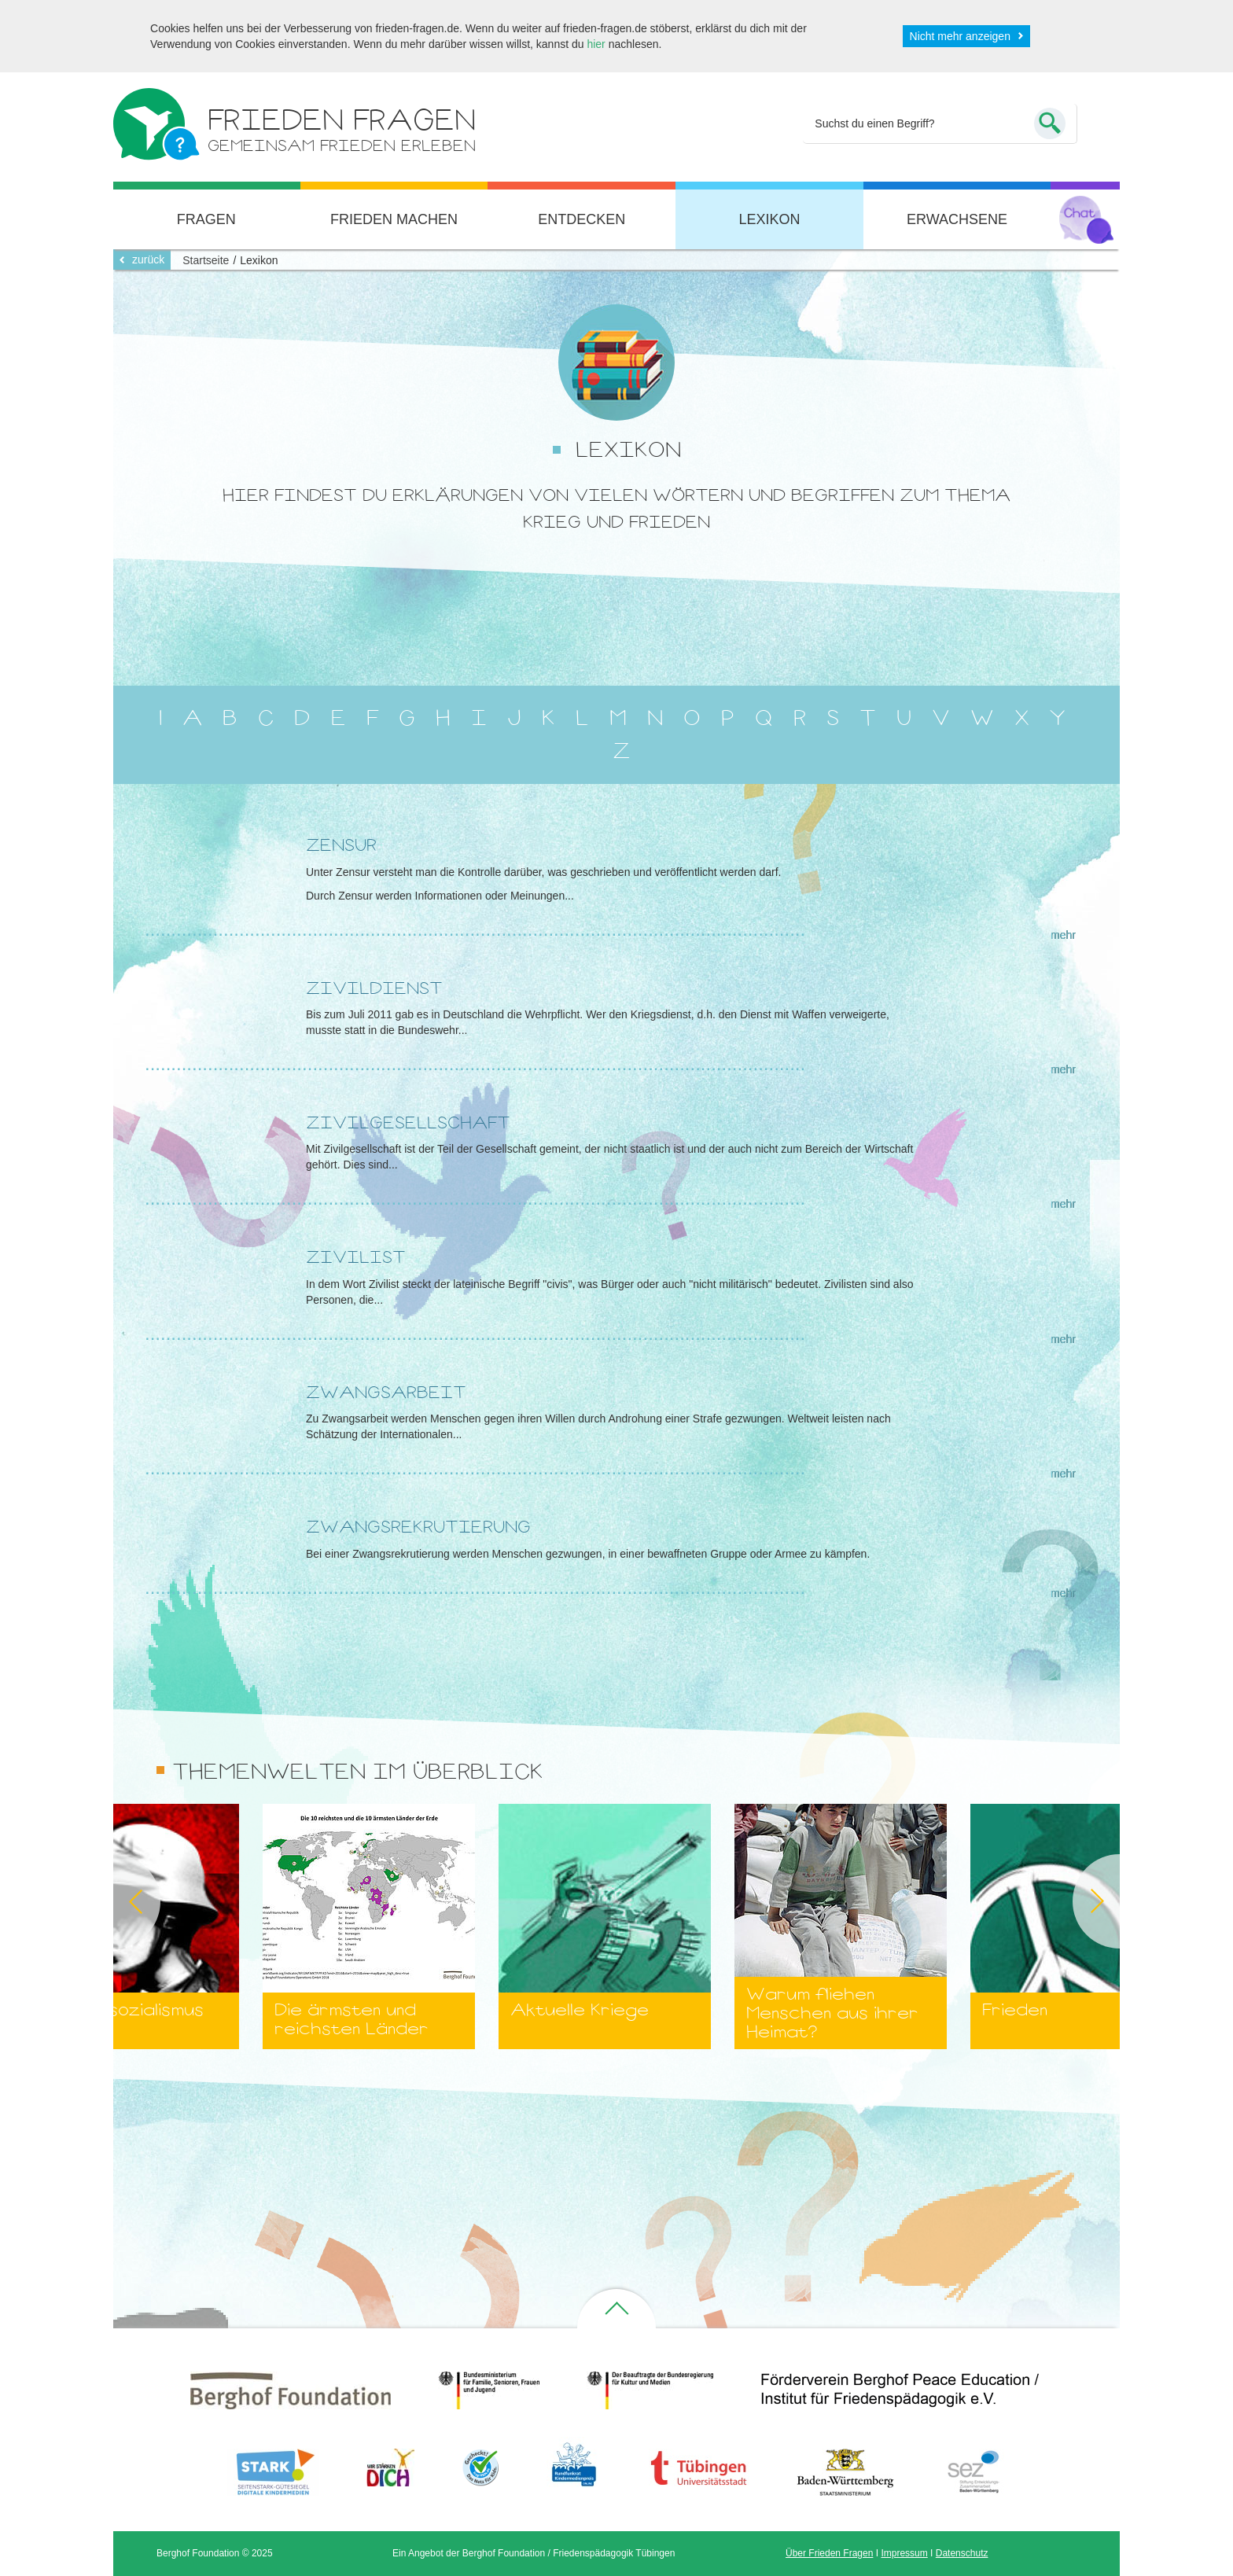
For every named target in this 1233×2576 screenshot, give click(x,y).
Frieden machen (394, 219)
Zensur (341, 845)
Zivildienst (374, 988)
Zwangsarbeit (386, 1392)
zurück (148, 259)
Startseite (205, 260)
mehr (1063, 935)
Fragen (206, 219)
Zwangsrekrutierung (418, 1526)
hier (596, 44)
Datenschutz (962, 2553)
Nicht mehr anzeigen (960, 36)
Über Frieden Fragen (829, 2553)
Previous (113, 1901)
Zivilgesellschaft (408, 1122)
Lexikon (769, 219)
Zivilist (356, 1257)
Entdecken (581, 219)
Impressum (904, 2553)
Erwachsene (957, 219)
